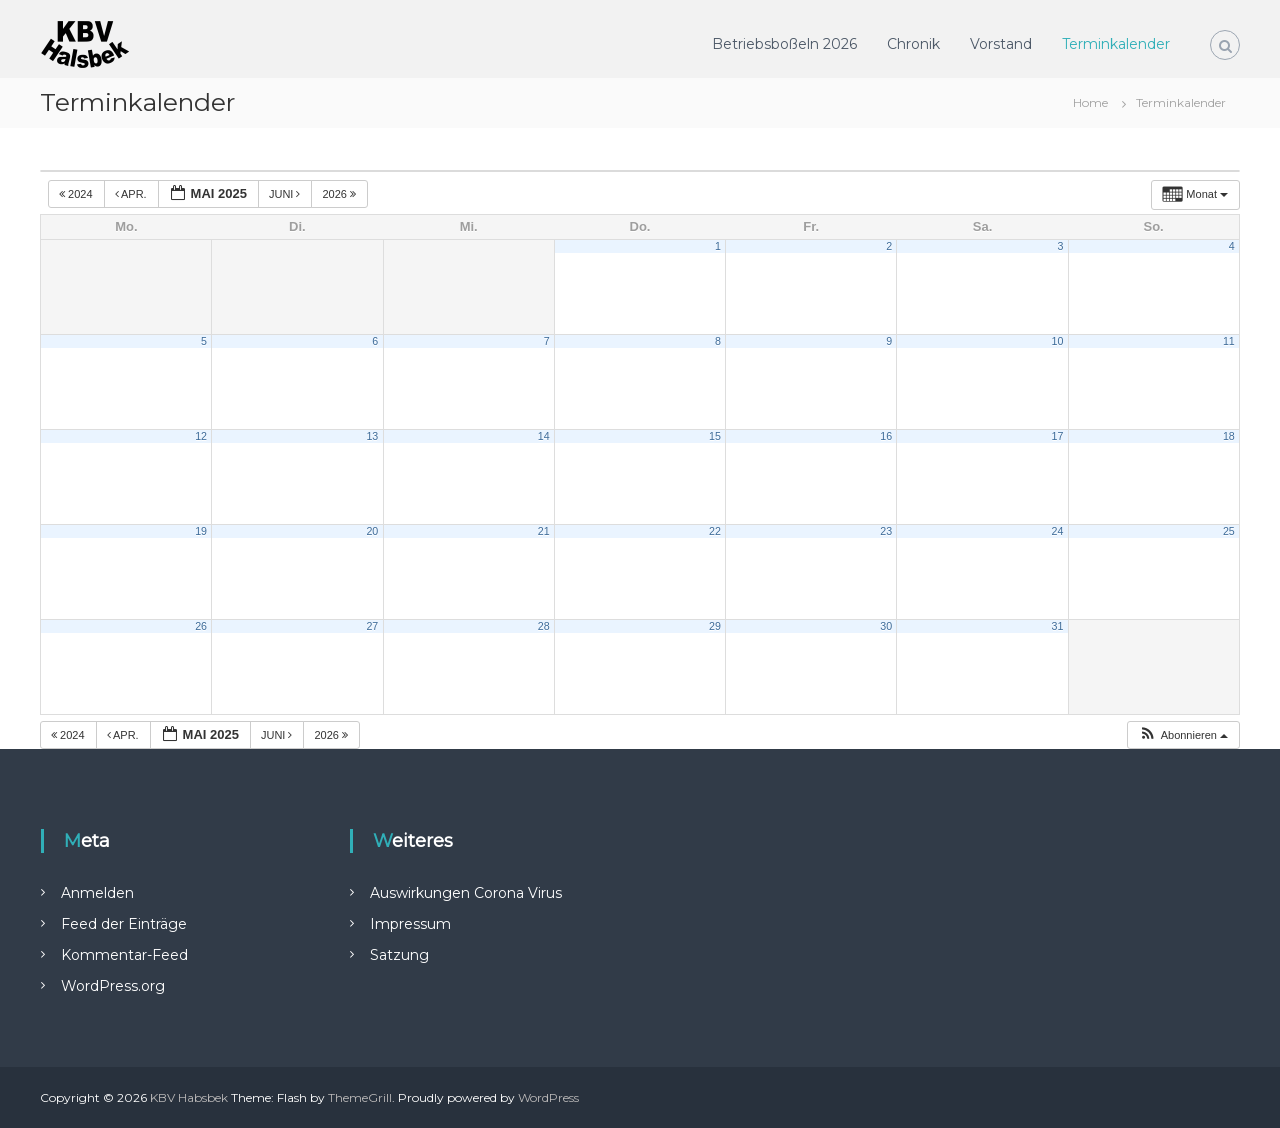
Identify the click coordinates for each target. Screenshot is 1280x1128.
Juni (286, 194)
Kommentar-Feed (124, 955)
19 (201, 531)
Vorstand (1001, 44)
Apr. (132, 194)
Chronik (913, 44)
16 (886, 436)
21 (544, 531)
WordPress (548, 1097)
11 (1229, 341)
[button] (1183, 735)
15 (715, 436)
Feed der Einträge (124, 924)
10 (1058, 341)
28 (544, 626)
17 (1058, 436)
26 (201, 626)
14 (544, 436)
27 (372, 626)
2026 (340, 194)
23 (886, 531)
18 (1229, 436)
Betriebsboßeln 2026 (784, 44)
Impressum (410, 924)
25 (1229, 531)
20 (372, 531)
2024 (77, 194)
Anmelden (97, 893)
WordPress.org (113, 986)
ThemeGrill (360, 1097)
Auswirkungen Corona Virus (466, 893)
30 (886, 626)
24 (1058, 531)
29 (715, 626)
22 (715, 531)
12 (201, 436)
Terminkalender (1116, 44)
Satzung (399, 955)
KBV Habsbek (189, 1097)
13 (372, 436)
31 (1058, 626)
